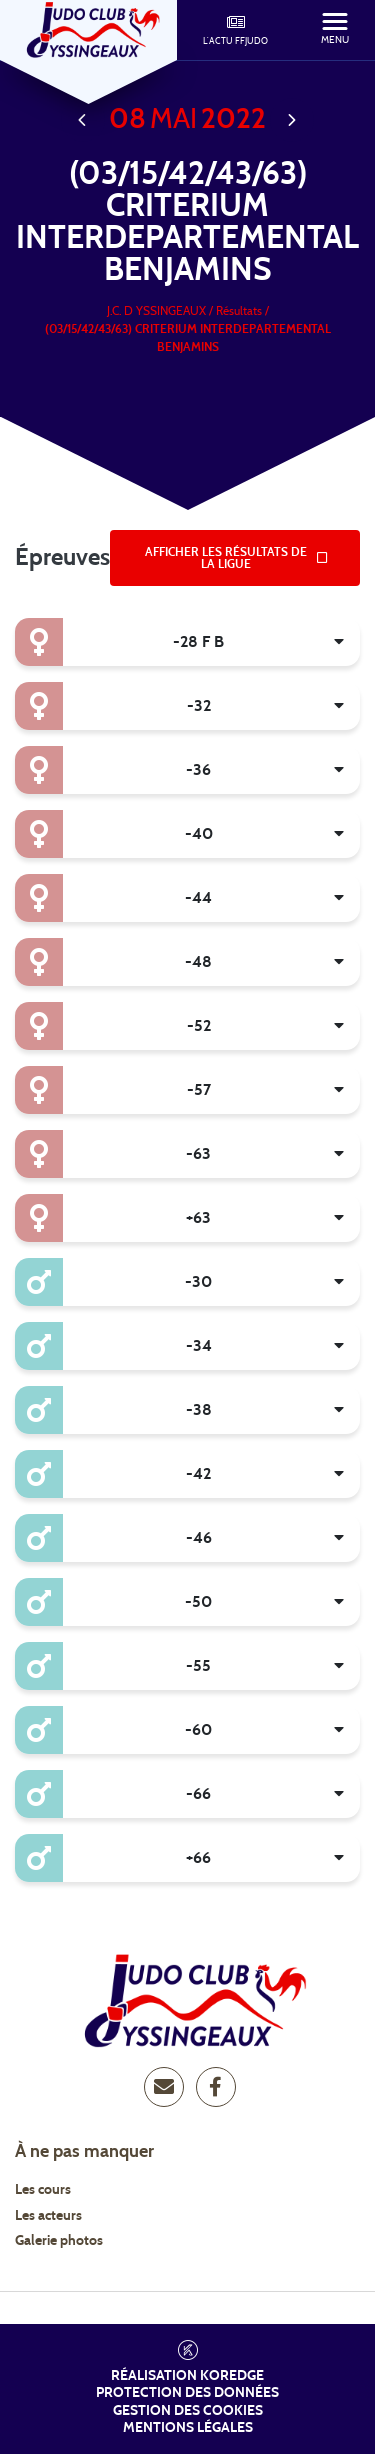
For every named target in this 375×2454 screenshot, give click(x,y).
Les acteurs (48, 2216)
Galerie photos (59, 2241)
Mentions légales (188, 2428)
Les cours (43, 2190)
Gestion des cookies (188, 2411)
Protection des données (187, 2393)
